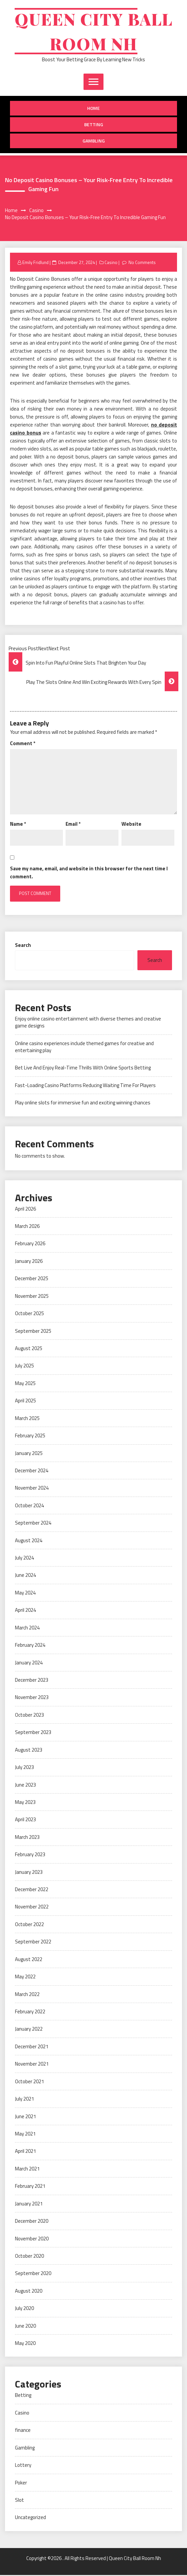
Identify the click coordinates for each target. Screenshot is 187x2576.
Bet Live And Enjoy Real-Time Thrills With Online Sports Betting (83, 1068)
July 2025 (24, 1366)
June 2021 (25, 2117)
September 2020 (33, 2274)
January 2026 (29, 1262)
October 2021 (29, 2082)
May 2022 (25, 1977)
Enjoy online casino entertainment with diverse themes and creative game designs (88, 1023)
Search (23, 946)
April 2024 (25, 1611)
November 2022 (32, 1907)
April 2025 (25, 1401)
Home (93, 109)
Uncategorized (30, 2518)
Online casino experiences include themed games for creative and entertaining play (84, 1047)
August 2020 (28, 2292)
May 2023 (25, 1803)
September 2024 (33, 1524)
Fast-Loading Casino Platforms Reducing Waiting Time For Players (85, 1086)
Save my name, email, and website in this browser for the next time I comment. (89, 873)
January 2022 (29, 2030)
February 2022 (30, 2012)
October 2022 (29, 1925)
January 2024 (29, 1663)
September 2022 (33, 1942)
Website (131, 825)
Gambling (94, 141)
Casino (111, 263)
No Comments (142, 263)
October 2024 (29, 1506)
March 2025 (27, 1419)
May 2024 (25, 1593)
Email (73, 825)
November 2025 (32, 1297)
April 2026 (25, 1210)
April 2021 (25, 2152)
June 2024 (25, 1576)
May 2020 (25, 2344)
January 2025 (29, 1454)
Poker (21, 2483)
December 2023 (31, 1681)
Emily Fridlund (35, 263)
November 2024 (32, 1489)
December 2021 (31, 2047)
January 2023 (29, 1873)
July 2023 (24, 1768)
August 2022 (28, 1960)
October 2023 (29, 1716)
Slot (19, 2501)
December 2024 (31, 1471)
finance (23, 2431)
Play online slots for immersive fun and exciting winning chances (82, 1103)
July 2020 (24, 2309)
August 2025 (28, 1349)
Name (18, 825)
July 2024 (24, 1559)
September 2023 (33, 1733)
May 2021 (25, 2135)
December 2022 (31, 1890)
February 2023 (30, 1855)
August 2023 (28, 1751)
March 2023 (27, 1838)
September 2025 (33, 1332)
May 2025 (25, 1384)
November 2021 (32, 2065)
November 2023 (32, 1698)
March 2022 (27, 1995)
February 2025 (30, 1436)
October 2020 (29, 2257)
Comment (22, 744)
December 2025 (31, 1279)
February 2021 (30, 2187)
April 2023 (25, 1820)
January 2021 (29, 2204)
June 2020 (25, 2327)
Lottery (23, 2466)
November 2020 (32, 2239)
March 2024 (27, 1628)
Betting (93, 125)
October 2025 (29, 1314)
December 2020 (31, 2222)
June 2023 (25, 1786)
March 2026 (27, 1227)
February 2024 (30, 1646)
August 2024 (28, 1541)
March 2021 (27, 2169)
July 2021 (24, 2100)
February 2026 (30, 1244)
